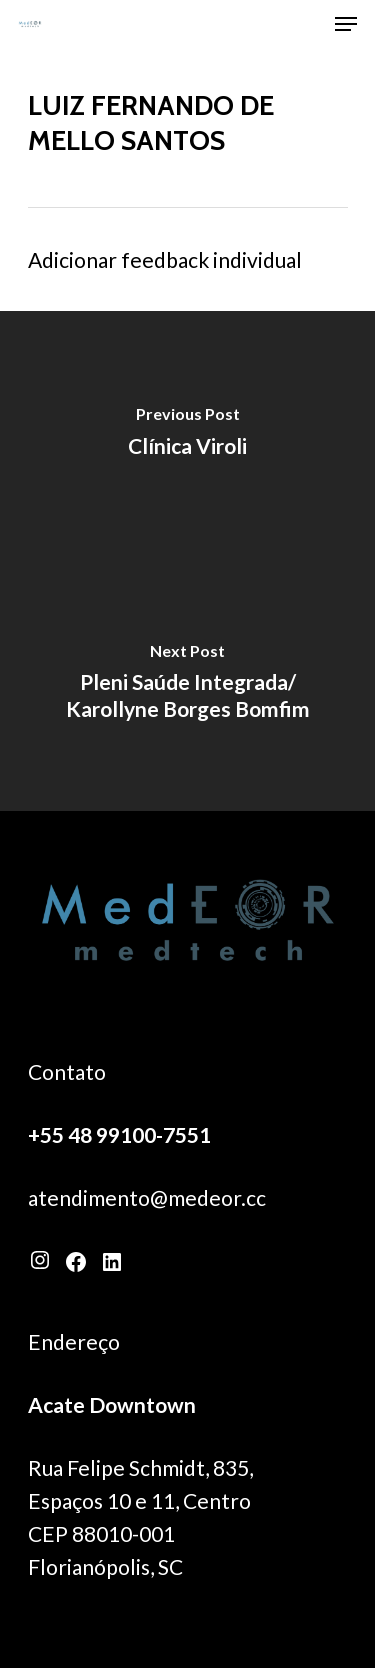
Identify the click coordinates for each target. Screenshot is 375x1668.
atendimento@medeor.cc (147, 1197)
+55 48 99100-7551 (119, 1134)
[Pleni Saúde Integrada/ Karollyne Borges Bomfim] (187, 686)
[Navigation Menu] (346, 24)
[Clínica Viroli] (187, 436)
